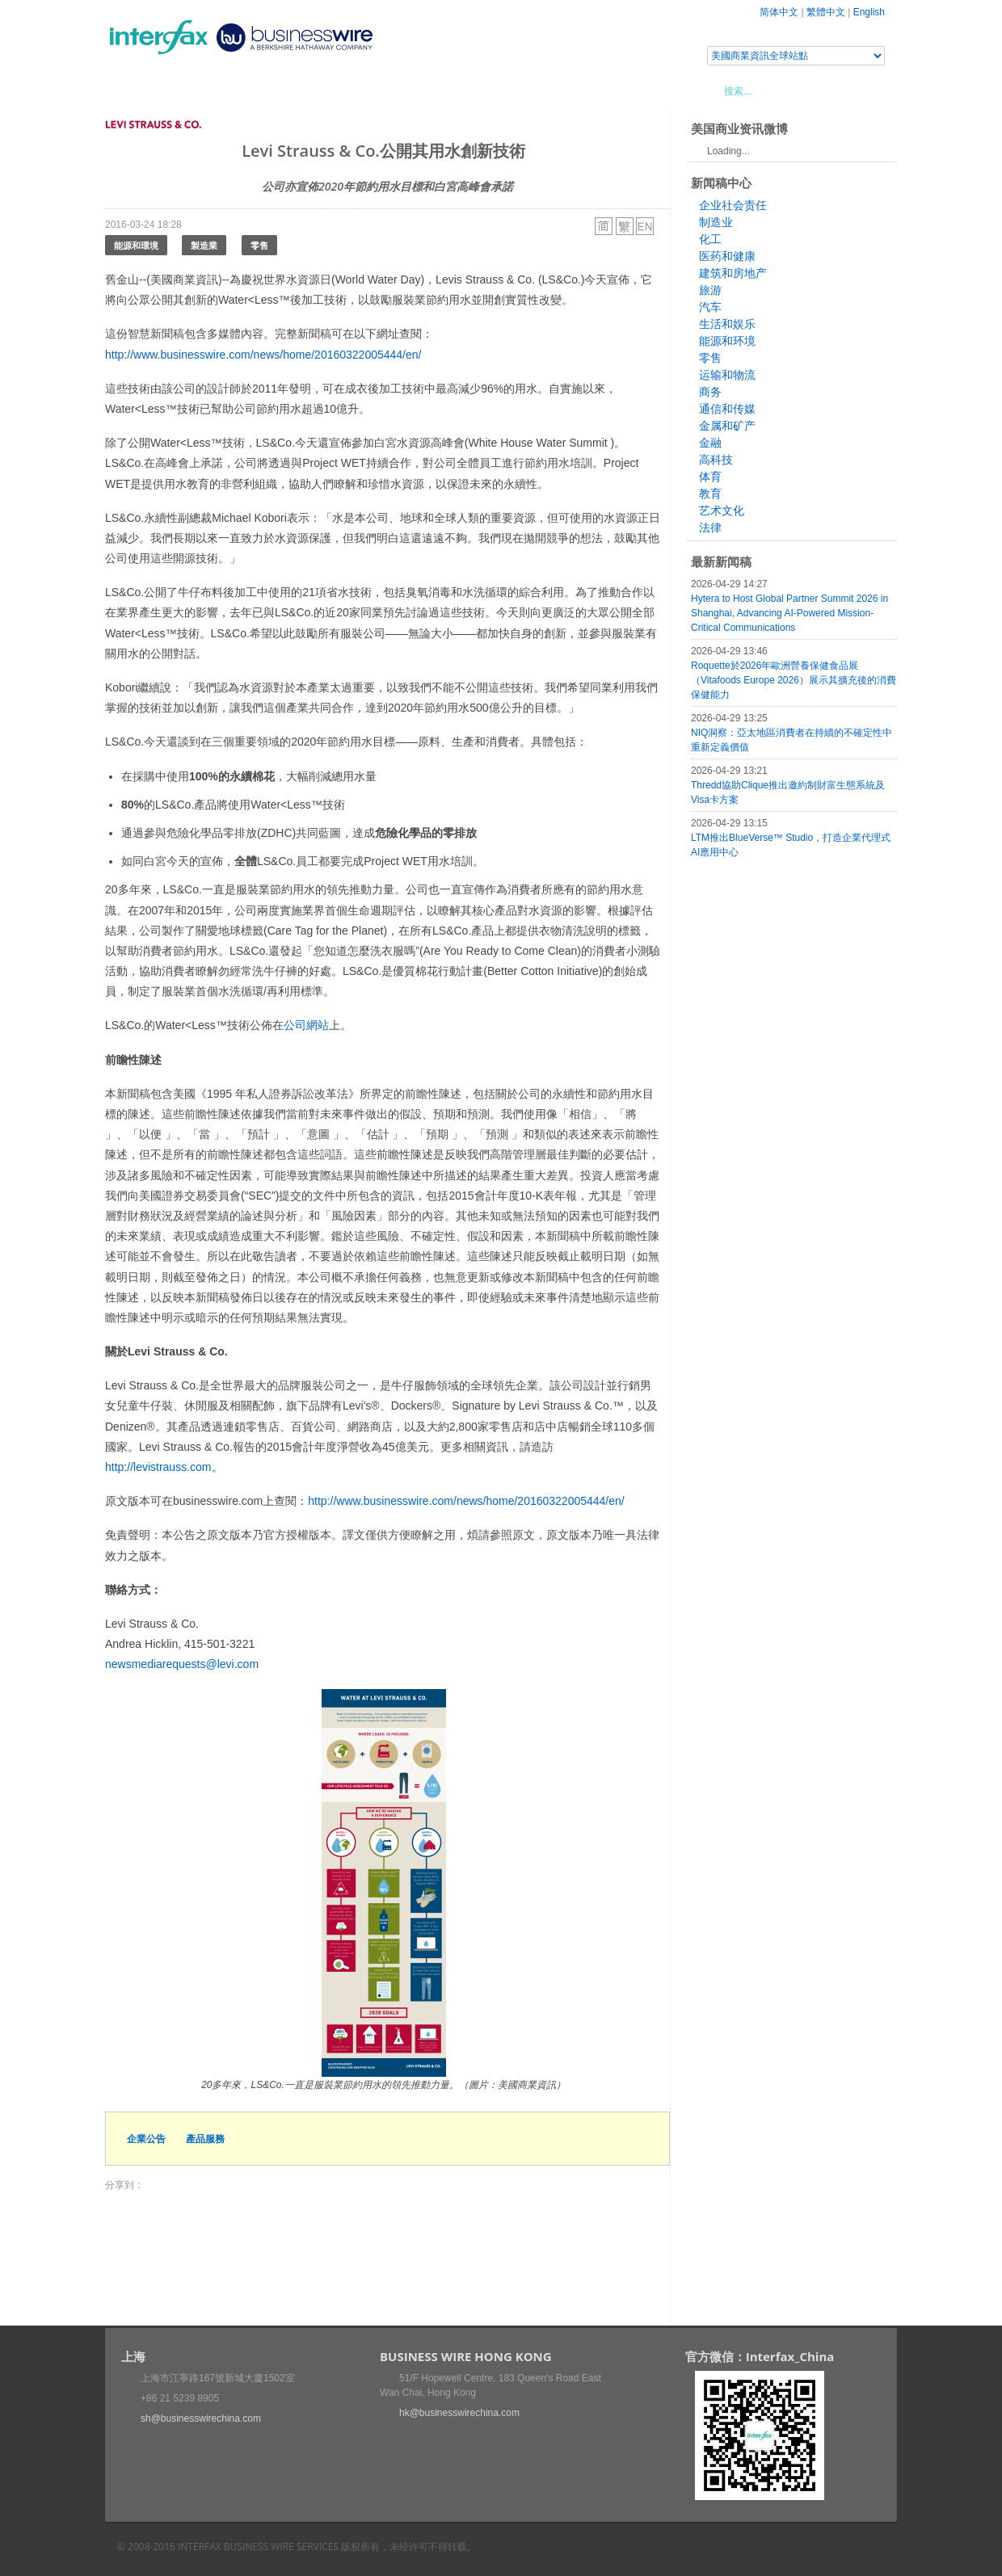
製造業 (204, 245)
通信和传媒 (727, 408)
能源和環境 (136, 245)
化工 (710, 239)
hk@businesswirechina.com (459, 2412)
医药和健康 (727, 256)
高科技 (716, 459)
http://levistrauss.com (158, 1466)
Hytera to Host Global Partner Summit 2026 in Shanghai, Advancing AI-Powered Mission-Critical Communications (789, 613)
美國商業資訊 (412, 90)
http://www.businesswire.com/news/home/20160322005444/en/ (263, 354)
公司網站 (306, 1025)
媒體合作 (335, 90)
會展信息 (269, 90)
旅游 (710, 290)
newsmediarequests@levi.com (182, 1664)
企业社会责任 (733, 205)
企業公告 (146, 2138)
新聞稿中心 (197, 90)
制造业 (716, 222)
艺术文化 (721, 510)
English (869, 12)
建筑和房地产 (733, 273)
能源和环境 (727, 340)
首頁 (136, 90)
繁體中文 (825, 12)
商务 (710, 391)
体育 (710, 476)
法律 (710, 527)
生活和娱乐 (727, 323)
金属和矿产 (727, 425)
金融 (710, 442)
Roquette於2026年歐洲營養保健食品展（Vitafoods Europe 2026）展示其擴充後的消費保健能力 (793, 680)
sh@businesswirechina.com (201, 2418)
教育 (710, 493)
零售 (259, 245)
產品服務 (205, 2138)
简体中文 (779, 12)
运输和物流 (727, 374)
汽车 (710, 306)
